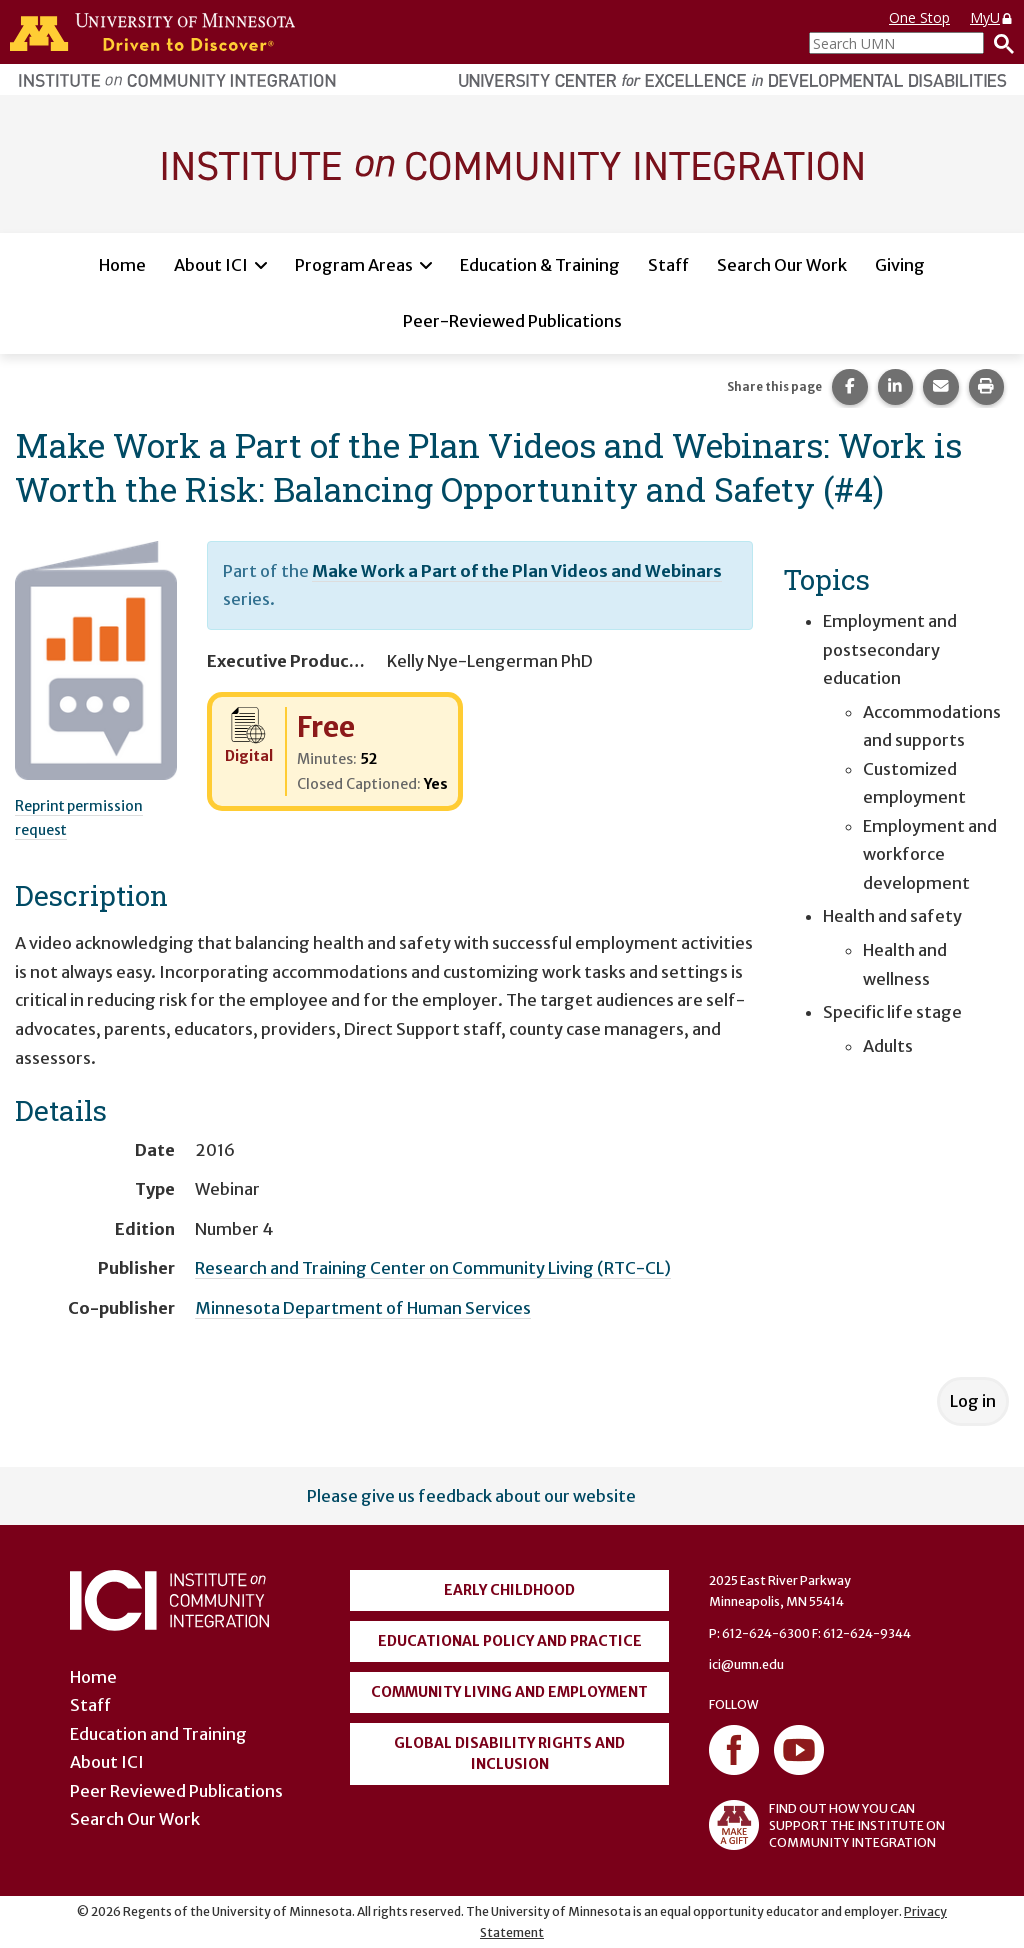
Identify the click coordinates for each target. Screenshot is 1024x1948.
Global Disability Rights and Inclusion (509, 1753)
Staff (668, 265)
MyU (992, 17)
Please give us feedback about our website (471, 1496)
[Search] (999, 43)
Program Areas (354, 265)
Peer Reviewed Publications (176, 1791)
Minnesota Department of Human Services (363, 1308)
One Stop (919, 17)
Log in (973, 1401)
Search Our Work (782, 265)
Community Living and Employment (509, 1692)
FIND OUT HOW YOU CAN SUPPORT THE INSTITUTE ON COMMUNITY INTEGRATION (827, 1825)
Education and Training (158, 1734)
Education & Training (540, 265)
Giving (900, 265)
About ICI (211, 265)
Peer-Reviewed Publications (512, 321)
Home (122, 265)
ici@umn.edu (746, 1664)
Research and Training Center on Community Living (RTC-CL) (433, 1268)
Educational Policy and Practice (510, 1641)
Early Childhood (509, 1590)
